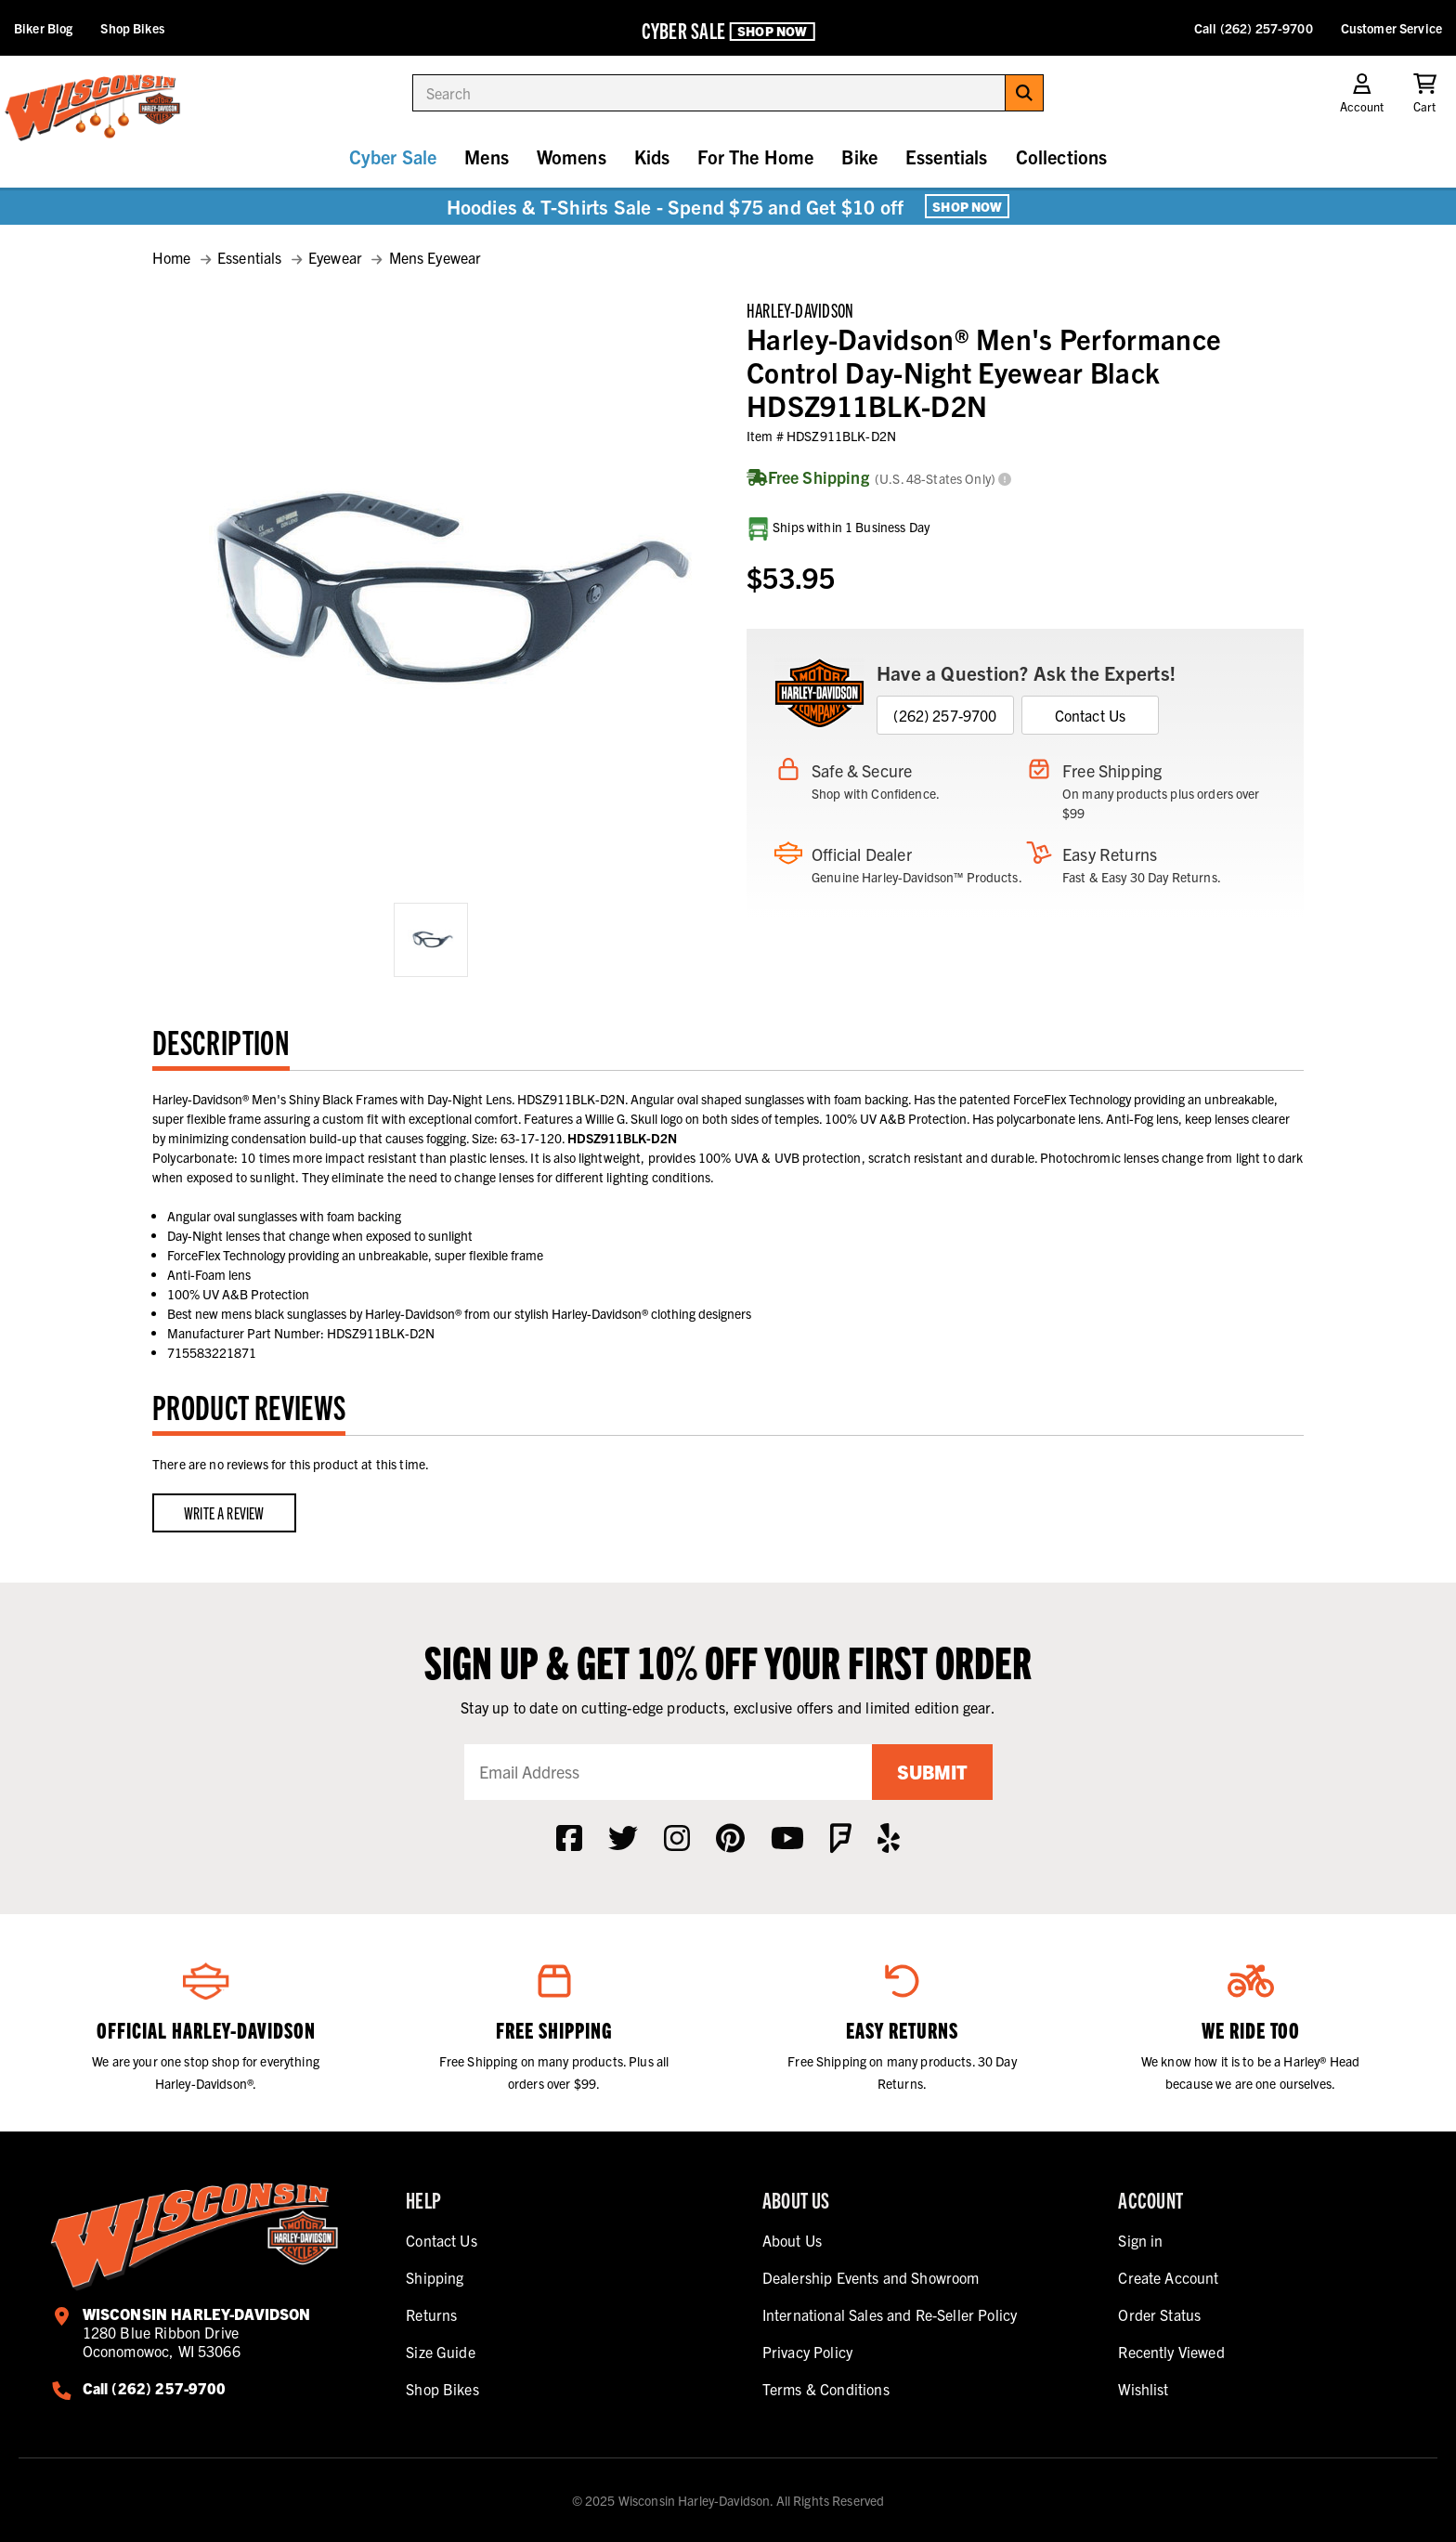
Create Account (1168, 2277)
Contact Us (1090, 715)
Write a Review (224, 1512)
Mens (486, 156)
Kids (652, 156)
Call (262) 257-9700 (1253, 28)
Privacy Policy (807, 2351)
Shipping (434, 2277)
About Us (792, 2240)
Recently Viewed (1171, 2351)
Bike (859, 156)
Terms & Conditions (826, 2388)
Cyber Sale (393, 156)
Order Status (1159, 2314)
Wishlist (1143, 2388)
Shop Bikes (131, 28)
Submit (932, 1771)
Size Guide (440, 2351)
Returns (431, 2314)
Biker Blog (43, 28)
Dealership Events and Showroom (871, 2277)
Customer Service (1391, 28)
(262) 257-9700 (944, 715)
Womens (571, 156)
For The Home (755, 156)
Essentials (946, 156)
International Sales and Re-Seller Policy (889, 2314)
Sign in (1140, 2240)
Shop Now (772, 30)
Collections (1062, 156)
